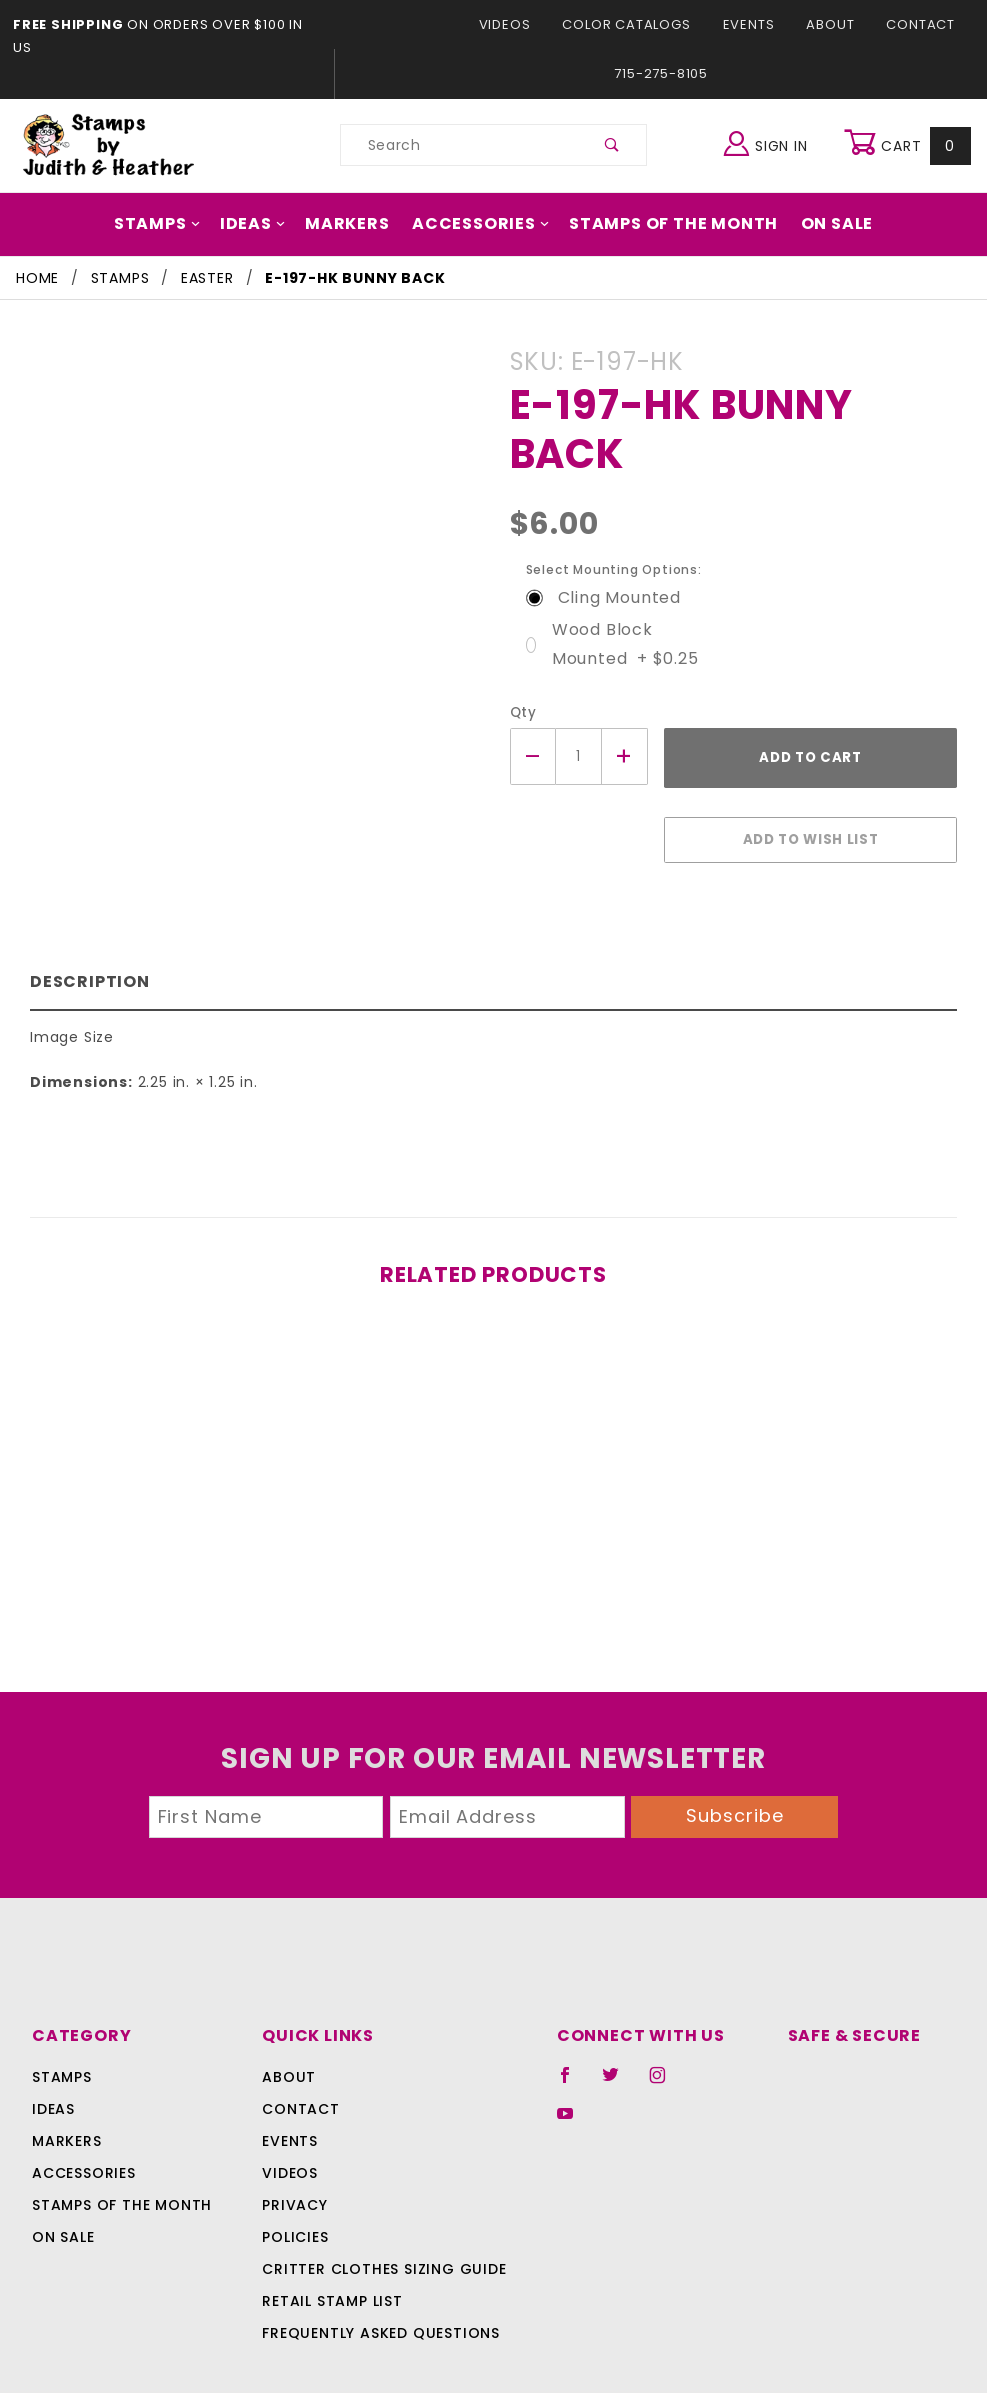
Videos (394, 24)
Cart (909, 96)
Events (629, 24)
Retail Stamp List (333, 2235)
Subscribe (735, 1749)
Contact (797, 24)
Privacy (294, 2139)
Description (85, 922)
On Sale (819, 174)
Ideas (265, 174)
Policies (296, 2171)
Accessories (481, 174)
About (710, 24)
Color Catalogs (510, 24)
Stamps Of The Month (663, 174)
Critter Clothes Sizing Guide (379, 2203)
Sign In (770, 93)
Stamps (174, 174)
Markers (356, 174)
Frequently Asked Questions (378, 2267)
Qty (521, 663)
